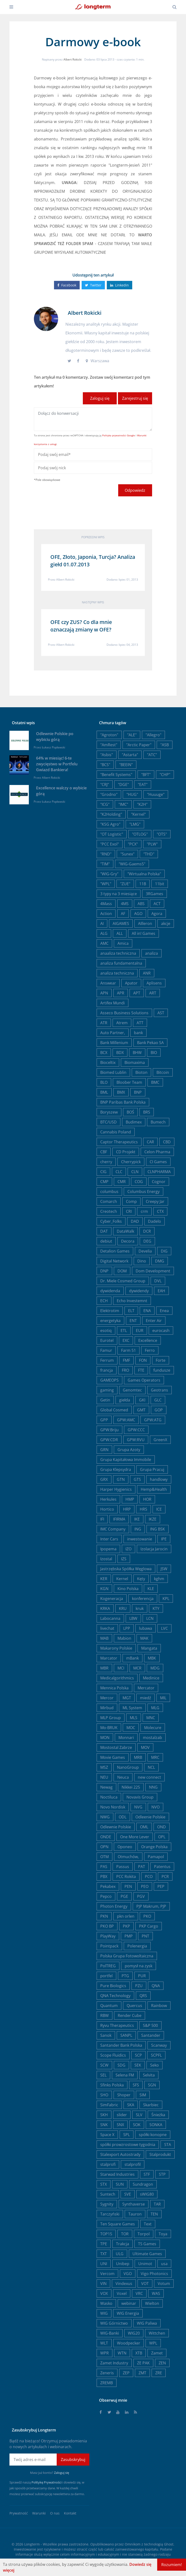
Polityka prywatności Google (118, 435)
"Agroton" (109, 735)
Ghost (168, 2544)
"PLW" (152, 844)
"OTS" (162, 834)
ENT (133, 1320)
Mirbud (107, 1707)
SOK (136, 2124)
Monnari (126, 1737)
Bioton (141, 1072)
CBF (103, 1151)
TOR (125, 2234)
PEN (128, 1886)
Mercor (107, 1697)
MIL (163, 1697)
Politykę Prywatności (46, 2482)
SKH (104, 2114)
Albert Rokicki (72, 59)
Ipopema (108, 1549)
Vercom (107, 2273)
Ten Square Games (117, 2224)
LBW (133, 1618)
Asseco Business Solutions (124, 1012)
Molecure (152, 1727)
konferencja (143, 1598)
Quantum (109, 2005)
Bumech (158, 1122)
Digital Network (114, 1261)
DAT (104, 1231)
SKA (130, 2104)
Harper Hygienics (116, 1489)
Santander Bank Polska (121, 2045)
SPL (126, 2134)
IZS (123, 1558)
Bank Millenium (114, 1042)
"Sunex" (127, 854)
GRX (104, 1479)
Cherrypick (131, 1161)
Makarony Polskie (116, 1648)
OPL (161, 1836)
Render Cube (129, 2015)
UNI (103, 2263)
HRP (127, 1509)
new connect (149, 1777)
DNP (104, 1271)
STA (167, 2144)
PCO (149, 1876)
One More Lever (134, 1836)
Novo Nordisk (112, 1807)
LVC (164, 1628)
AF (123, 913)
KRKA (105, 1608)
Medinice (151, 1678)
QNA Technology (115, 1995)
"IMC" (123, 804)
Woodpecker (128, 2343)
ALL (119, 933)
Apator (131, 983)
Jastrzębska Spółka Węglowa (126, 1568)
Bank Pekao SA (150, 1042)
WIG (104, 2313)
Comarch (108, 1201)
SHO (104, 2095)
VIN (103, 2283)
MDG (155, 1668)
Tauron (135, 2214)
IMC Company (112, 1529)
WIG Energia (128, 2313)
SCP (138, 2055)
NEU (104, 1777)
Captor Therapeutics (119, 1142)
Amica (123, 943)
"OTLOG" (140, 834)
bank (138, 1032)
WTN (122, 2353)
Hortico (107, 1509)
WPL (153, 2343)
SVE (127, 2194)
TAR (157, 2204)
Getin (105, 1400)
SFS (136, 2085)
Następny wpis (93, 602)
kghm (159, 1578)
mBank (132, 1658)
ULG (120, 2253)
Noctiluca (108, 1797)
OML (144, 1827)
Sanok (105, 2035)
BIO (154, 1052)
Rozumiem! (171, 2564)
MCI (120, 1668)
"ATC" (152, 754)
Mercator (146, 1688)
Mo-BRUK (108, 1727)
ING (137, 1529)
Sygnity (106, 2204)
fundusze (161, 1370)
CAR (150, 1142)
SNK (104, 2124)
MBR (104, 1668)
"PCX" (133, 844)
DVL (158, 1281)
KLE (150, 1588)
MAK (144, 1638)
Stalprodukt (160, 2154)
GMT (141, 1410)
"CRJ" (104, 784)
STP (162, 2174)
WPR (104, 2353)
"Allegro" (153, 735)
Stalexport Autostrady (120, 2154)
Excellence (147, 1340)
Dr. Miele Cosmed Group (122, 1281)
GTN (121, 1479)
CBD (167, 1142)
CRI (129, 1211)
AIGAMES (121, 923)
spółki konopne (153, 2134)
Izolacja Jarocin (154, 1549)
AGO (138, 913)
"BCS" (105, 764)
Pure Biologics (113, 1985)
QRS (143, 1995)
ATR (103, 1022)
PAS (103, 1866)
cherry (106, 1161)
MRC (155, 1757)
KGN (104, 1588)
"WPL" (105, 883)
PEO (144, 1886)
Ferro (150, 1350)
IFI (102, 1519)
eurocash (161, 1330)
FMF (126, 1360)
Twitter (93, 285)
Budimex (134, 1122)
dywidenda (110, 1290)
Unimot (145, 2263)
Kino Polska (128, 1588)
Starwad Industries (117, 2174)
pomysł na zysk (138, 1966)
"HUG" (132, 794)
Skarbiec (151, 2104)
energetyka (110, 1320)
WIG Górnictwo (114, 2323)
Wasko (106, 2303)
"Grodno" (108, 794)
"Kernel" (138, 814)
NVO (155, 1807)
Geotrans (159, 1390)
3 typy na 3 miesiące (118, 893)
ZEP (126, 2373)
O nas (55, 2513)
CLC (119, 1171)
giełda (124, 1400)
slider (122, 2114)
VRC (139, 2293)
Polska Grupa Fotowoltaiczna (126, 1956)
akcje (165, 923)
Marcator (108, 1658)
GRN (104, 1449)
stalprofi (108, 2164)
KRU (123, 1608)
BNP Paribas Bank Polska (123, 1102)
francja (106, 1370)
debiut (106, 1241)
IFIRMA (119, 1519)
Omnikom (132, 2544)
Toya (163, 2234)
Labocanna (110, 1618)
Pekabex (108, 1886)
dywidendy (139, 1290)
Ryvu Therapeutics (117, 2025)
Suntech (107, 2194)
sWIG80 (147, 2194)
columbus (109, 1191)
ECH (104, 1300)
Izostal (106, 1558)
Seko (154, 2065)
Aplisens (154, 983)
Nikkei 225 (131, 1787)
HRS (143, 1509)
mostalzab (152, 1737)
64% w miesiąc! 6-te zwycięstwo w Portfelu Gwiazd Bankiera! (57, 763)
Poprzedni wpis (93, 537)
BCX (103, 1052)
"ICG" (104, 804)
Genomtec (132, 1390)
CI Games (158, 1161)
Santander (150, 2035)
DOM (122, 1271)
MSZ (104, 1767)
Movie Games (112, 1757)
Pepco (106, 1896)
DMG (159, 1261)
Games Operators (144, 1380)
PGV (141, 1896)
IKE (137, 1519)
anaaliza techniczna (118, 953)
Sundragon (143, 2184)
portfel (106, 1975)
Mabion (124, 1638)
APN (104, 993)
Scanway (159, 2045)
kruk (140, 1608)
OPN (104, 1846)
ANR (147, 973)
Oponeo (124, 1846)
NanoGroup (128, 1767)
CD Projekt (125, 1151)
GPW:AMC (126, 1420)
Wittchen (157, 2333)
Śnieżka (158, 2114)
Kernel (122, 1578)
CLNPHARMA (159, 1171)
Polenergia (137, 1946)
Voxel (122, 2293)
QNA (156, 1985)
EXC (126, 1340)
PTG (125, 1975)
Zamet (157, 2353)
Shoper (124, 2095)
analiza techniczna (117, 973)
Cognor (158, 1181)
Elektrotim (109, 1310)
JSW (164, 1568)
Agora (156, 913)
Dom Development (153, 1271)
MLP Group (110, 1717)
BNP (138, 1092)
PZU (139, 1985)
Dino (141, 1261)
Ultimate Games (147, 2253)
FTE (141, 1370)
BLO (104, 1082)
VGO (128, 2273)
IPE (164, 1539)
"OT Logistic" (111, 834)
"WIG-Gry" (109, 874)
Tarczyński (109, 2214)
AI (102, 923)
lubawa (145, 1628)
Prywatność (18, 2513)
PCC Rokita (126, 1876)
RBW (104, 2015)
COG (139, 1181)
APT (136, 993)
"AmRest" (108, 744)
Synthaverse (133, 2204)
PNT (145, 1936)
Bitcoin (162, 1072)
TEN (154, 2214)
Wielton (152, 2303)
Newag (106, 1787)
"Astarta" (130, 754)
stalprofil (132, 2164)
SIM (143, 2095)
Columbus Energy (143, 1191)
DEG (147, 1241)
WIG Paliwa (147, 2323)
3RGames (154, 893)
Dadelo (154, 1221)
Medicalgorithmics (117, 1678)
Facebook (66, 285)
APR (120, 993)
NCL (151, 1767)
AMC (104, 943)
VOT (145, 2283)
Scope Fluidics (113, 2055)
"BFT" (146, 774)
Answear (108, 983)
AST (160, 1012)
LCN (150, 1618)
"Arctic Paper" (138, 744)
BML (104, 1092)
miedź (145, 1697)
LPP (126, 1628)
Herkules (108, 1499)
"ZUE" (125, 883)
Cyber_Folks (111, 1221)
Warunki (39, 2513)
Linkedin (119, 285)
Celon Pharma (157, 1151)
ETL (124, 1330)
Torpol (144, 2234)
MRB (138, 1757)
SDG (121, 2065)
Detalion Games (115, 1251)
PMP (128, 1936)
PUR (142, 1975)
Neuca (123, 1777)
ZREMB (106, 2382)
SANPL (126, 2035)
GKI (142, 1400)
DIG (164, 1251)
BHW (137, 1052)
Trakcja (122, 2243)
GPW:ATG (153, 1420)
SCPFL (156, 2055)
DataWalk (125, 1231)
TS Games (147, 2243)
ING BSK (157, 1529)
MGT (127, 1697)
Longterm (32, 2544)
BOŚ (130, 1112)
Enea (164, 1310)
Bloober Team (129, 1082)
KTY (156, 1608)
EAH (161, 1290)
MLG (155, 1707)
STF (147, 2174)
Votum (164, 2283)
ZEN (162, 2363)
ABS (141, 903)
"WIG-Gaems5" (132, 864)
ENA (147, 1310)
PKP (126, 1926)
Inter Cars (109, 1539)
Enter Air (154, 1320)
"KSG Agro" (110, 824)
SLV (139, 2114)
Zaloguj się (99, 398)
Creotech (108, 1211)
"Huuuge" (155, 794)
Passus (122, 1866)
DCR (147, 1231)
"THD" (148, 854)
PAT (141, 1866)
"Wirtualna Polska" (144, 874)
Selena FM (125, 2075)
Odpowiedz (135, 490)
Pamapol (156, 1856)
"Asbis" (106, 754)
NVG (138, 1807)
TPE (103, 2243)
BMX (121, 1092)
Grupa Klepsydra (115, 1469)
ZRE (158, 2373)
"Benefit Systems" (116, 774)
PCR (165, 1876)
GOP (159, 1410)
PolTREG (108, 1966)
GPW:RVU (136, 1439)
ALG (104, 933)
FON (143, 1360)
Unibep (122, 2263)
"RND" (105, 854)
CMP (104, 1181)
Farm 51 (128, 1350)
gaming (107, 1390)
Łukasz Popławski (53, 747)
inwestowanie (139, 1539)
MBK (152, 1658)
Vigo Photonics (154, 2273)
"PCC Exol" (109, 844)
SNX (120, 2124)
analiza (151, 953)
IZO (128, 1549)
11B (142, 883)
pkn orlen (125, 1916)
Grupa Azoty (128, 1449)
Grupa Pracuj (152, 1469)
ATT (140, 1022)
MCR (137, 1668)
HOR (147, 1499)
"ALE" (132, 735)
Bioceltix (108, 1062)
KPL (166, 1598)
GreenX (160, 1439)
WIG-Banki (109, 2333)
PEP (160, 1886)
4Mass (106, 903)
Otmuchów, (128, 1856)
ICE (159, 1509)
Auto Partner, (112, 1032)
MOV (145, 1747)
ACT (157, 903)
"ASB (164, 744)
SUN (120, 2184)
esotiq (106, 1330)
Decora (127, 1241)
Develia (145, 1251)
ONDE (105, 1836)
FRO (125, 1370)
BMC (155, 1082)
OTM (104, 1856)
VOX (104, 2293)
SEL (103, 2075)
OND (161, 1827)
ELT (131, 1310)
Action (106, 913)
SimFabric (109, 2104)
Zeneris (107, 2373)
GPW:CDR (109, 1439)
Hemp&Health (154, 1489)
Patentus (162, 1866)
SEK (137, 2065)
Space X (107, 2134)
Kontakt (70, 2513)
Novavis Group (140, 1797)
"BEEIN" (126, 764)
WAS (156, 2293)
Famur (106, 1350)
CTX (160, 1211)
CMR (121, 1181)
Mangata (149, 1648)
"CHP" (165, 774)
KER (103, 1578)
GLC (158, 1400)
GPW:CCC (136, 1429)
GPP (104, 1420)
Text (148, 2224)
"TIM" (105, 864)
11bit (159, 883)
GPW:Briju (109, 1429)
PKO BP (107, 1926)
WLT (104, 2343)
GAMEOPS (109, 1380)
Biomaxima (134, 1062)
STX (103, 2184)
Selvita (149, 2075)
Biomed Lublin (113, 1072)
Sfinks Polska (112, 2085)
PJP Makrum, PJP (151, 1906)
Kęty (141, 1578)
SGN (152, 2085)
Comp (131, 1201)
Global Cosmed (114, 1410)
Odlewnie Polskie (115, 1827)
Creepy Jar (155, 1201)
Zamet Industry (114, 2363)
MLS (133, 1717)
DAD (135, 1221)
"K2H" (142, 804)
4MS (125, 903)
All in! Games (143, 933)
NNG (153, 1787)
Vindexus (124, 2283)
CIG (103, 1171)
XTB (138, 2353)
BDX (120, 1052)
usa (164, 2263)
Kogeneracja (111, 1598)
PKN (104, 1916)
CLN (135, 1171)
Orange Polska (154, 1846)
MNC (150, 1717)
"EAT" (142, 784)
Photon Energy (113, 1906)
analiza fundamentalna (121, 963)
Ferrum (107, 1360)
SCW (104, 2065)
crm (144, 1211)
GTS (137, 1479)
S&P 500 (150, 2025)
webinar (128, 2303)
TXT (103, 2253)
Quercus (134, 2005)
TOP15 (106, 2234)
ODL (122, 1817)
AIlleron (145, 923)
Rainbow (159, 2005)
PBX (103, 1876)
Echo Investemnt (132, 1300)
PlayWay (108, 1936)
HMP (129, 1499)
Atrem (122, 1022)
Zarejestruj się (135, 398)
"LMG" (134, 824)
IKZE (152, 1519)
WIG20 (134, 2333)
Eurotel (107, 1340)
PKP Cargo (148, 1926)
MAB (104, 1638)
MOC (130, 1727)
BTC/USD (108, 1122)
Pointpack (109, 1946)
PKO (147, 1916)
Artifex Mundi (112, 1003)
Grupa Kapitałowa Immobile (125, 1459)
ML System (132, 1707)
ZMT (142, 2373)
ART (152, 993)
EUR (139, 1330)
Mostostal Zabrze (116, 1747)
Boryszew (109, 1112)
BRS (146, 1112)
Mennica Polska (114, 1688)
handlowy (159, 1479)
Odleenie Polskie (150, 1817)
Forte (160, 1360)
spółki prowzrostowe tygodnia (127, 2144)
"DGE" (123, 784)
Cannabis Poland (115, 1132)
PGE (124, 1896)
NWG (105, 1817)
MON (104, 1737)
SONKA (155, 2124)
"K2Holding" (111, 814)
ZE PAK (143, 2363)
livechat (107, 1628)
